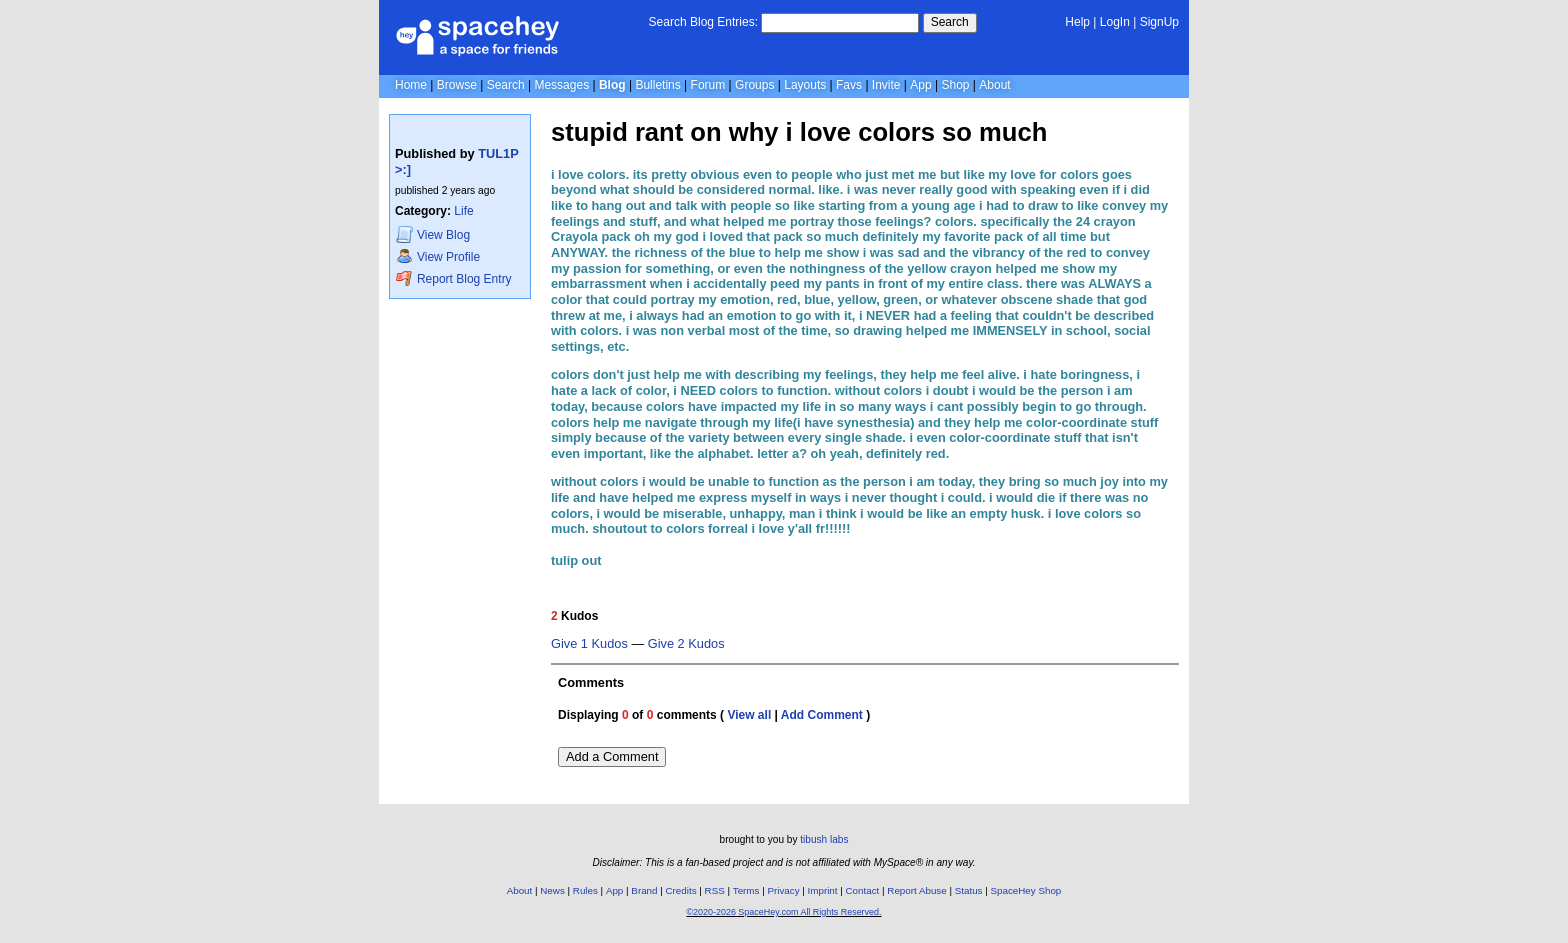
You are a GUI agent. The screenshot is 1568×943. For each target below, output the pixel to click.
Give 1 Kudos (589, 644)
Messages (561, 85)
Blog (612, 85)
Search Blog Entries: (703, 22)
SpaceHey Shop (1026, 890)
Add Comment (822, 715)
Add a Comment (612, 756)
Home (411, 85)
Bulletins (657, 85)
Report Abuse (916, 890)
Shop (955, 85)
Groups (754, 85)
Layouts (805, 85)
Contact (863, 890)
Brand (644, 890)
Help (1077, 22)
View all (749, 715)
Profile (438, 256)
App (920, 85)
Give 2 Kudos (686, 644)
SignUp (1159, 22)
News (552, 890)
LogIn (1115, 22)
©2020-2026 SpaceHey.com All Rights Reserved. (783, 912)
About (994, 85)
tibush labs (824, 839)
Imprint (823, 890)
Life (463, 211)
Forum (708, 85)
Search (950, 22)
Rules (585, 890)
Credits (681, 890)
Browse (457, 85)
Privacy (783, 890)
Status (969, 890)
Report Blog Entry (453, 278)
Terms (746, 890)
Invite (886, 85)
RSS (715, 890)
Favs (849, 85)
